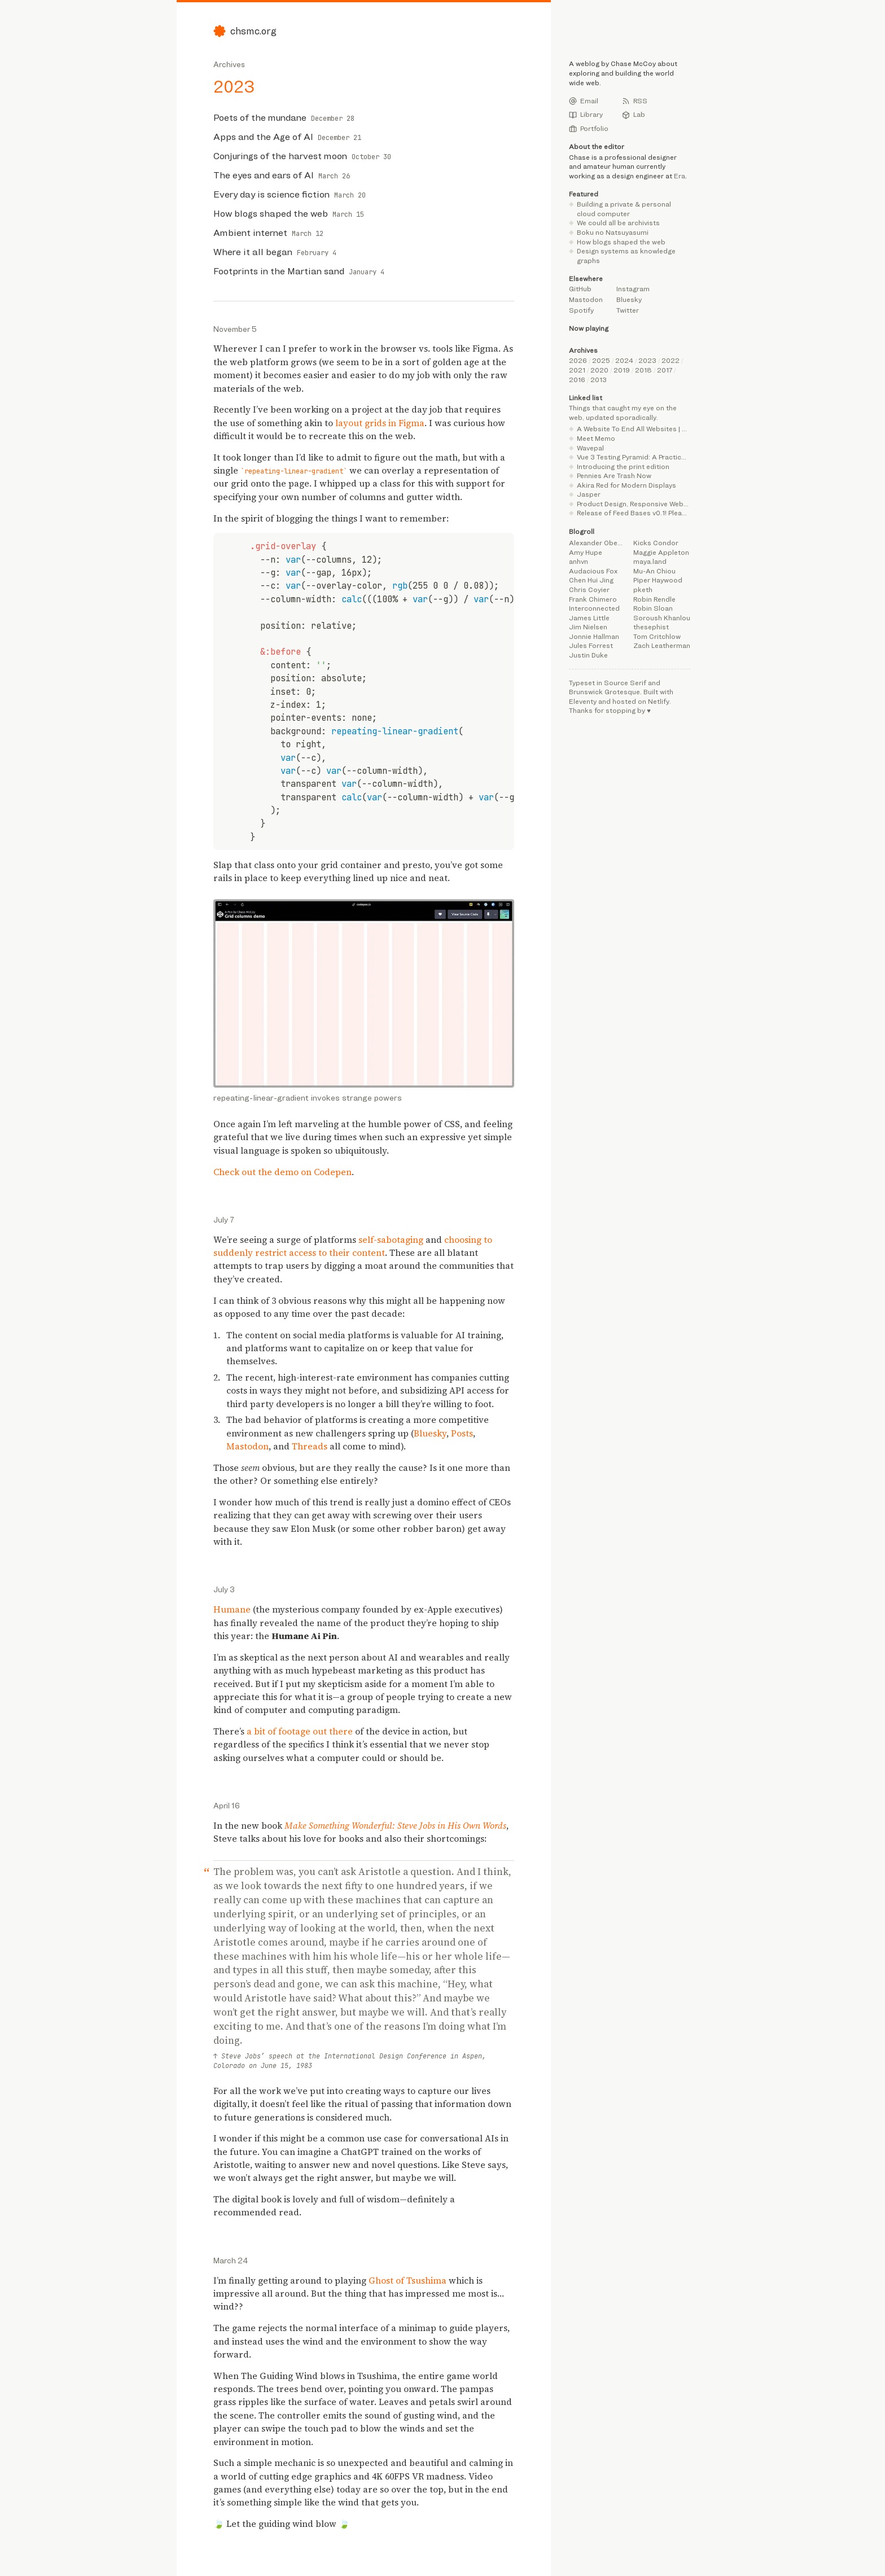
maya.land (650, 561)
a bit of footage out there (300, 1731)
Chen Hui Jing (591, 580)
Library (586, 115)
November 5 (235, 329)
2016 (577, 379)
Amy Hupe (585, 552)
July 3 (224, 1589)
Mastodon (247, 1446)
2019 (622, 370)
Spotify (581, 310)
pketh (642, 589)
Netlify (658, 701)
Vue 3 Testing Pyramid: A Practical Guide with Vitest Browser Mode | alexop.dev (633, 457)
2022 (670, 360)
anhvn (578, 561)
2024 (624, 360)
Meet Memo (596, 438)
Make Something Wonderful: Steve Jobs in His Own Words (395, 1826)
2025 (601, 360)
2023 (647, 360)
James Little (589, 617)
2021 (577, 370)
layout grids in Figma (379, 423)
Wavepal (590, 448)
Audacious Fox (593, 571)
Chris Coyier (589, 589)
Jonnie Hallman (594, 636)
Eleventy (583, 701)
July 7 (223, 1219)
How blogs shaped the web (621, 242)
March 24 (230, 2260)
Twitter (627, 310)
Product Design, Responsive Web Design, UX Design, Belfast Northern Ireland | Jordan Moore (633, 503)
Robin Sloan (653, 608)
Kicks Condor (655, 542)
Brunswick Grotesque (604, 691)
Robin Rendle (654, 599)
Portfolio (588, 129)
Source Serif (625, 682)
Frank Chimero (593, 599)
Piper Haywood (657, 580)
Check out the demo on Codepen (282, 1172)
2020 (599, 370)
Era (679, 175)
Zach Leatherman (661, 645)
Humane (232, 1609)
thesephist (651, 626)
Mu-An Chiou (654, 571)
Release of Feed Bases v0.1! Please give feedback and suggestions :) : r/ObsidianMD (633, 512)
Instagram (633, 288)
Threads (309, 1446)
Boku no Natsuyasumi (613, 232)
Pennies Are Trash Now (614, 475)
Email (583, 101)
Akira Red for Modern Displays (626, 485)
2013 (598, 379)
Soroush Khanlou (661, 617)
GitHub (580, 288)
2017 (664, 370)
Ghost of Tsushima (407, 2280)
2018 (643, 370)
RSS (634, 101)
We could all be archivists (618, 222)
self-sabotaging (390, 1240)
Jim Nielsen (588, 626)
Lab (633, 115)
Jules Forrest (591, 645)
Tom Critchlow (657, 636)
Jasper (589, 494)
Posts (462, 1433)
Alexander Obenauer (597, 542)
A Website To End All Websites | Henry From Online (633, 428)
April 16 (226, 1805)
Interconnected (594, 608)
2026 (578, 360)
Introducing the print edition (623, 466)
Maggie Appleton (661, 552)
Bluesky (430, 1433)
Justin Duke (588, 655)
